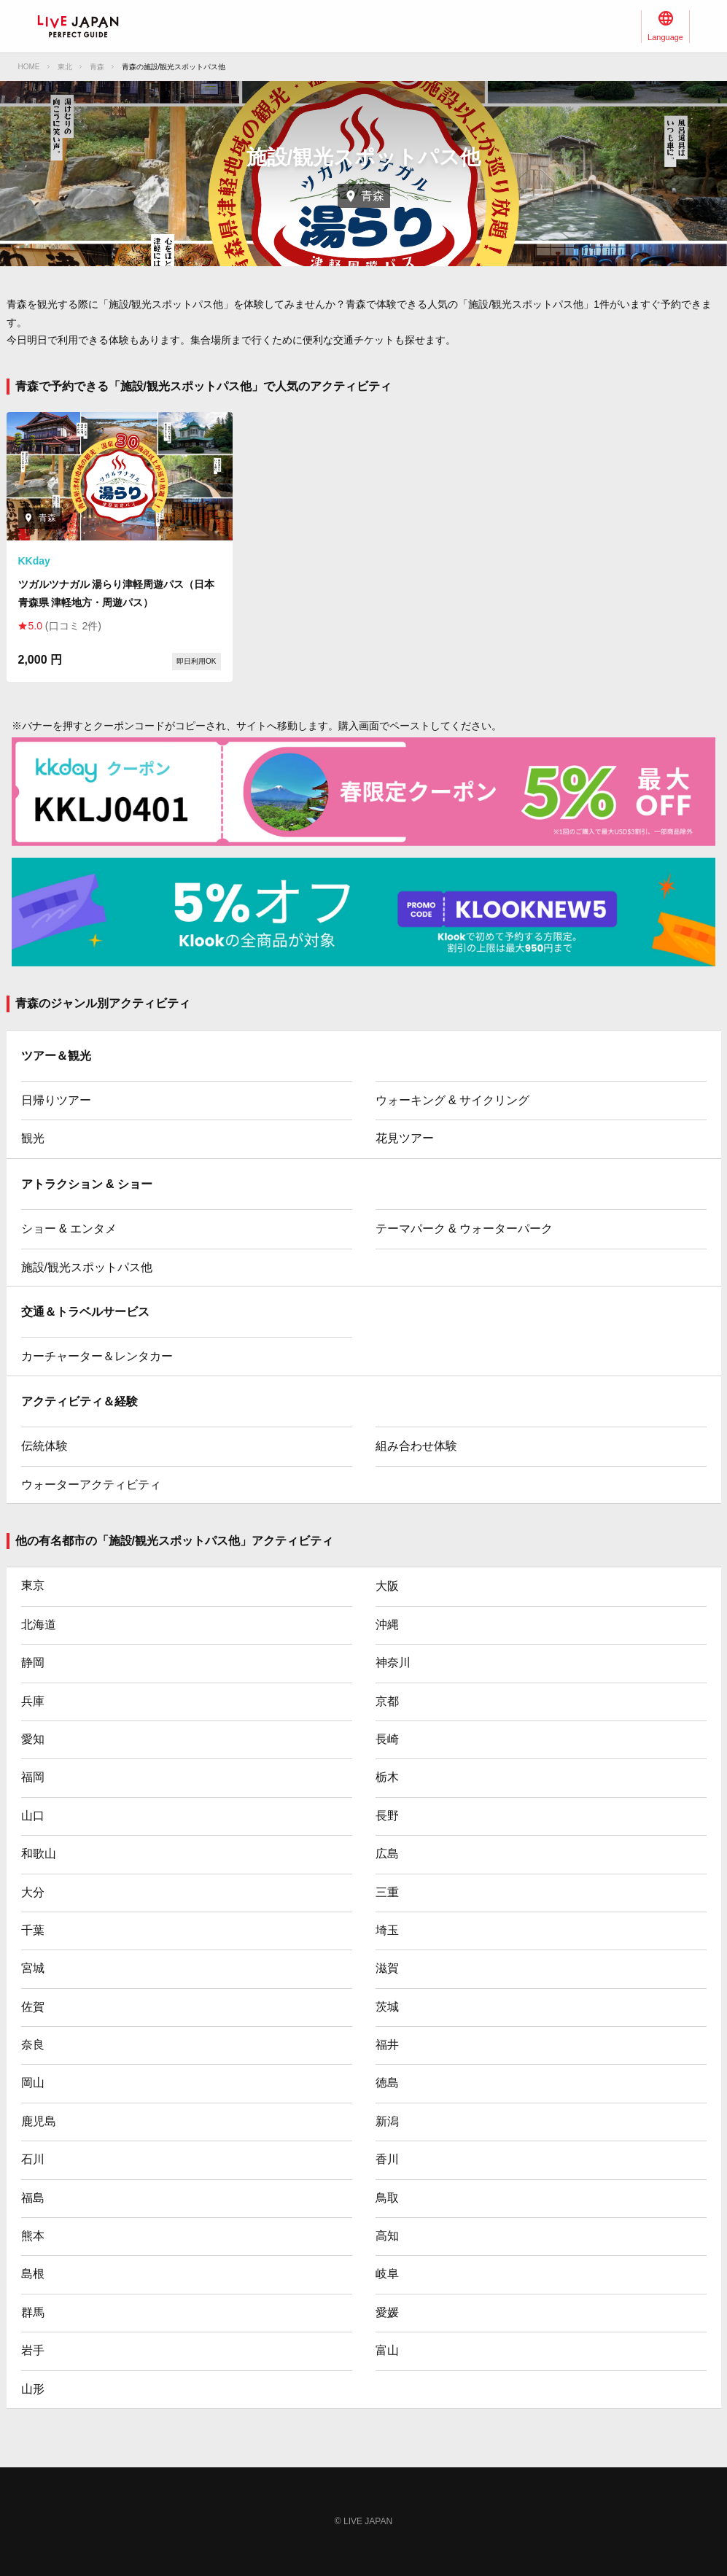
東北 (65, 67)
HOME (29, 67)
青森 (97, 67)
